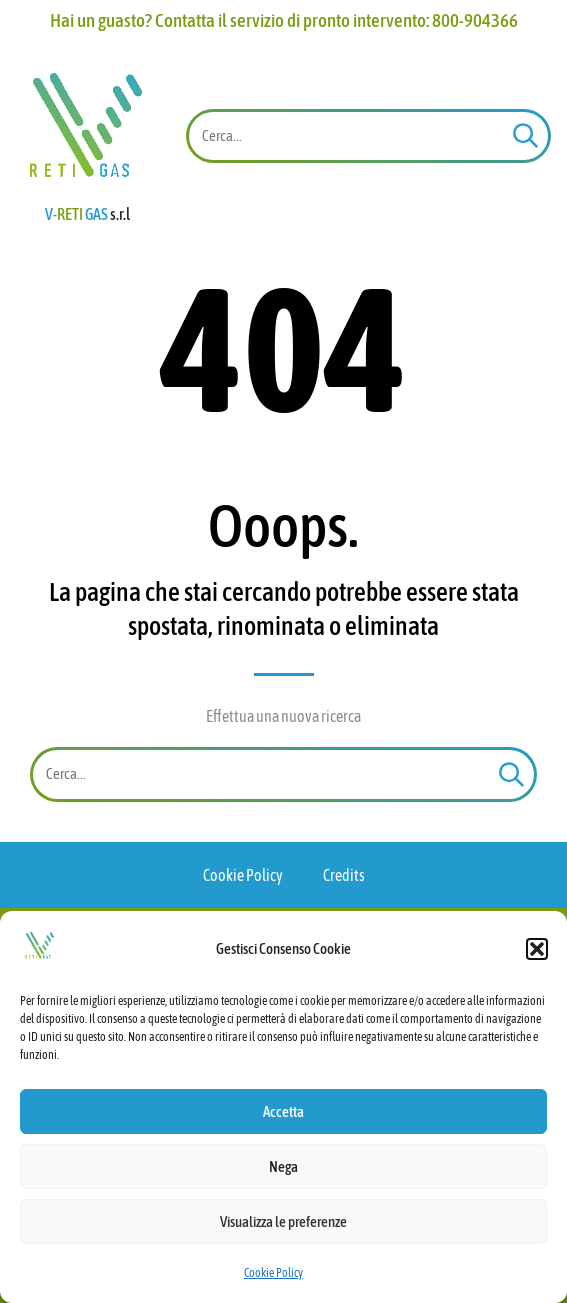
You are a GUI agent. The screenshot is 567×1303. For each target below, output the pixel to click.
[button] (537, 949)
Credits (344, 875)
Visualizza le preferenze (283, 1221)
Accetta (283, 1111)
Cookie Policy (273, 1273)
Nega (283, 1166)
